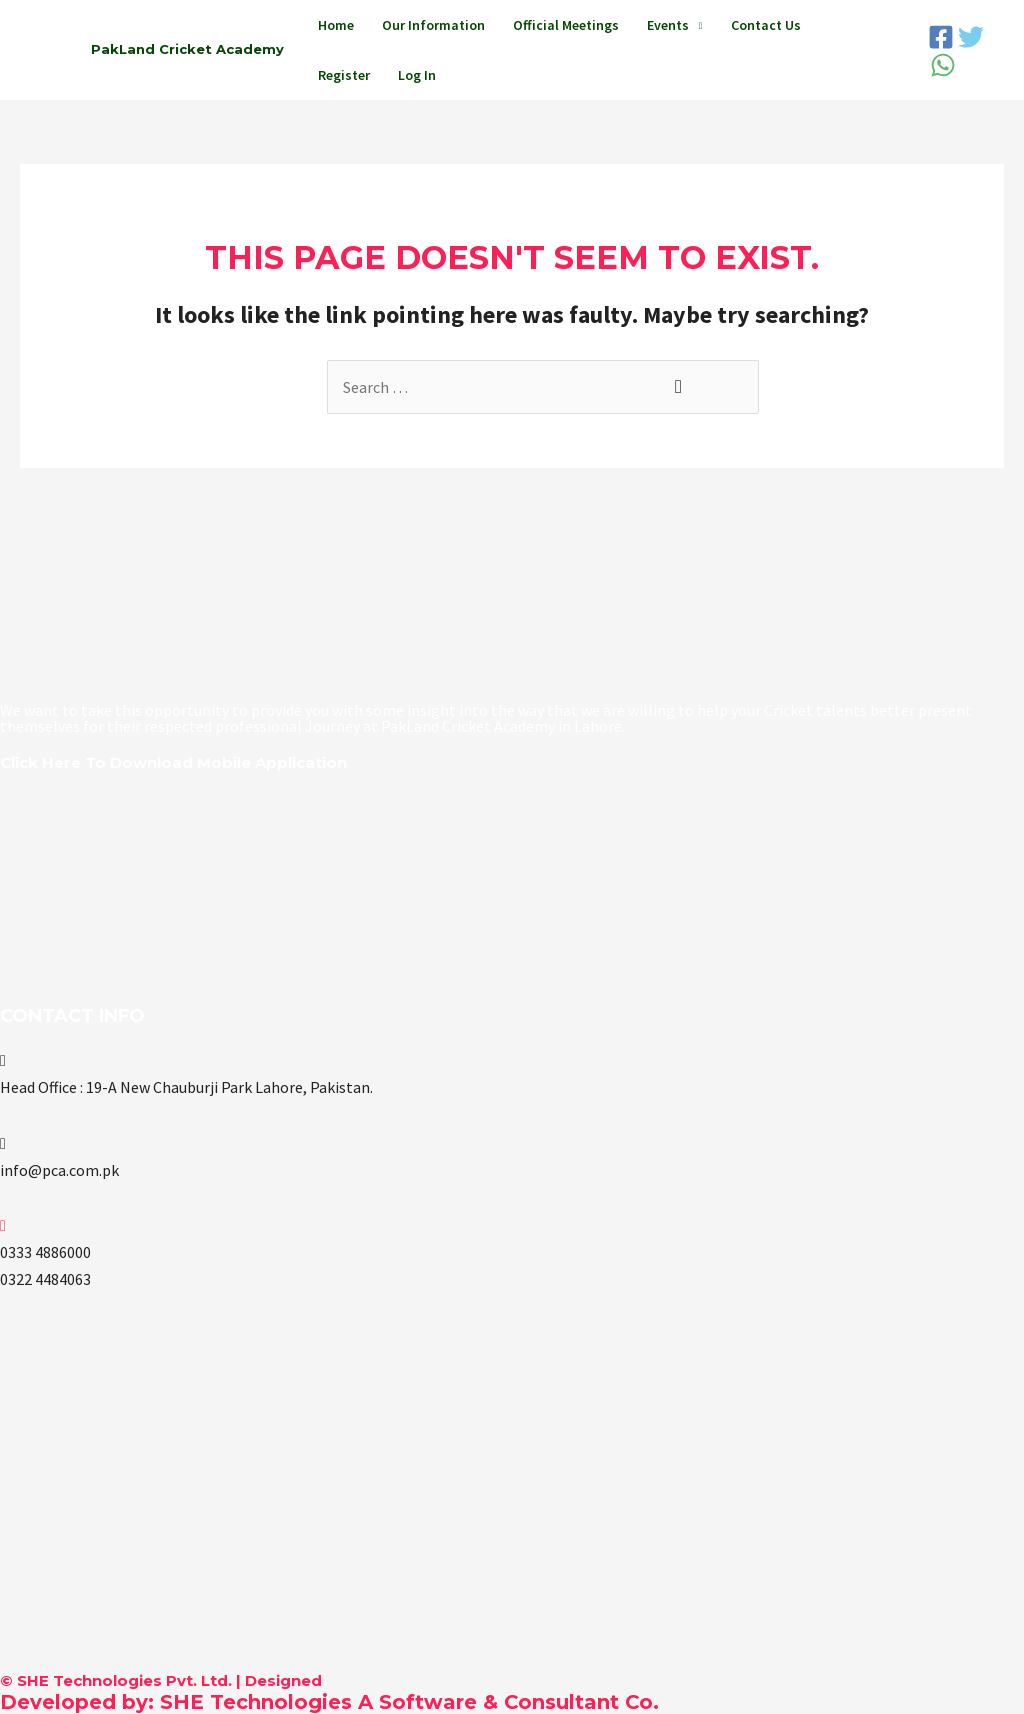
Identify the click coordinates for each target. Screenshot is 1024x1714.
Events (668, 25)
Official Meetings (566, 25)
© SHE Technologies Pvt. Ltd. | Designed (161, 1680)
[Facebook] (941, 37)
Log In (417, 75)
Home (336, 25)
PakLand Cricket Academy (187, 49)
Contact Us (766, 25)
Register (344, 75)
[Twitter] (971, 37)
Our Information (433, 25)
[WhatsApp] (943, 65)
